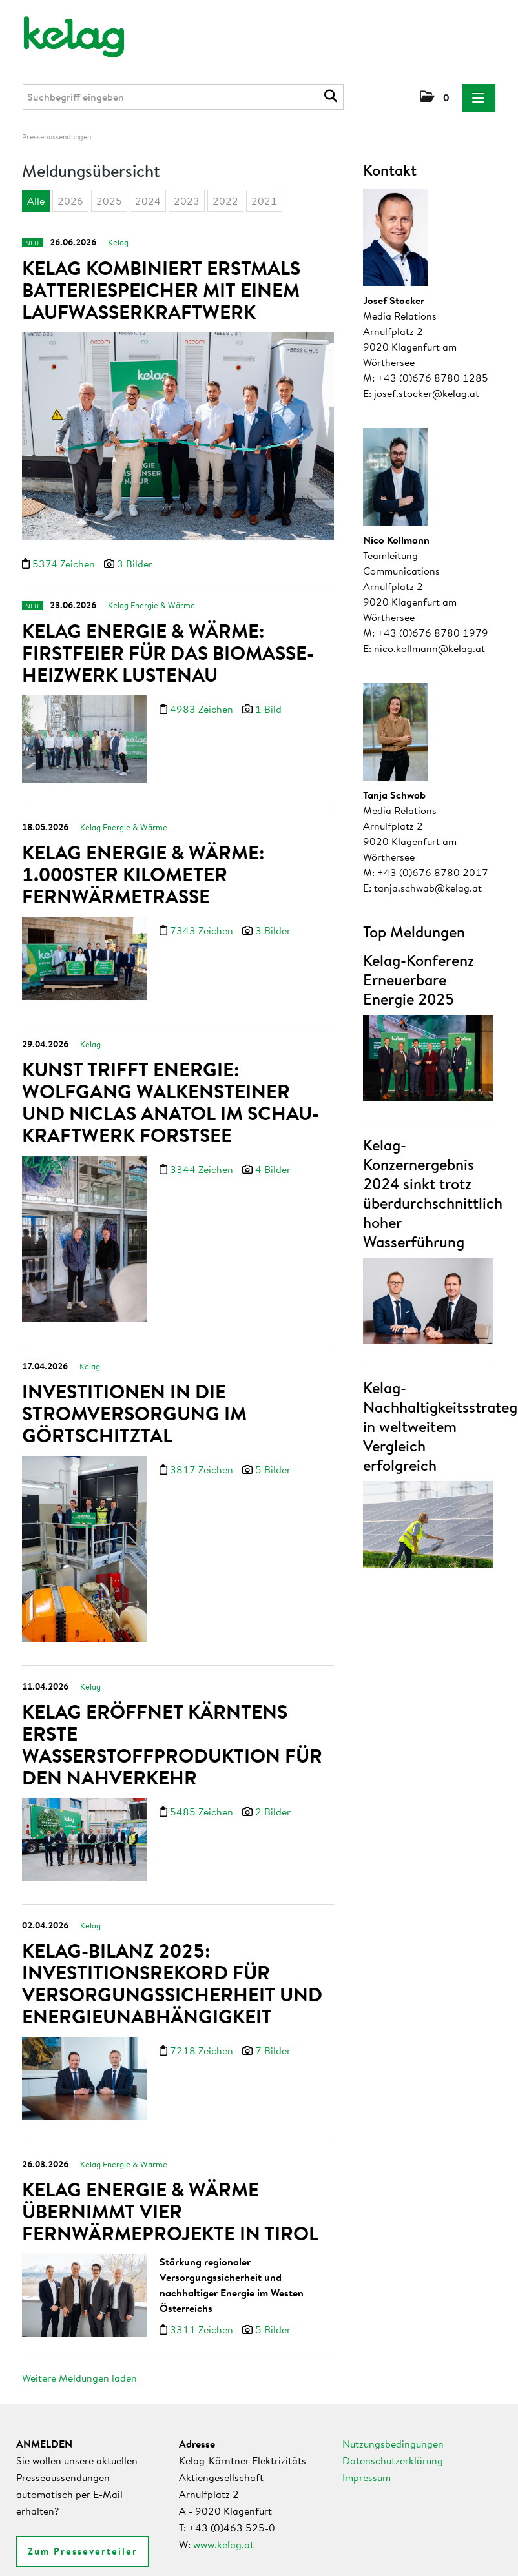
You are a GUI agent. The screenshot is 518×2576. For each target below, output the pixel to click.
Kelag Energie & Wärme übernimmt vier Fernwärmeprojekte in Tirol (170, 2180)
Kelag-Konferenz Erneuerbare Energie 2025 (418, 979)
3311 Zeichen (203, 2299)
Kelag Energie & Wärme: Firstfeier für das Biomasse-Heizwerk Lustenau (168, 645)
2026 (70, 201)
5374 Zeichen (65, 564)
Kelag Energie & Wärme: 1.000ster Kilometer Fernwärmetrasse (143, 864)
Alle (36, 201)
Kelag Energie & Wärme (151, 598)
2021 (264, 201)
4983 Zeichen (203, 702)
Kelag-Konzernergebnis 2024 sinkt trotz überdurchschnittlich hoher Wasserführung (432, 1193)
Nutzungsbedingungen (393, 2444)
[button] (434, 97)
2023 (187, 201)
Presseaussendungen (56, 136)
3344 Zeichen (203, 1156)
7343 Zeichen (203, 921)
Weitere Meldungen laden (79, 2378)
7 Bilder (273, 2023)
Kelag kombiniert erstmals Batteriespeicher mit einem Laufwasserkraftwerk (161, 289)
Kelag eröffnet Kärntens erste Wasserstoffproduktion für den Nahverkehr (172, 1719)
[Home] (65, 31)
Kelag (118, 242)
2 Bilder (273, 1787)
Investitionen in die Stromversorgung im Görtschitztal (134, 1394)
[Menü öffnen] (478, 98)
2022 (225, 201)
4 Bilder (273, 1156)
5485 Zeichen (203, 1787)
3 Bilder (134, 564)
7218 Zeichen (203, 2023)
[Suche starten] (332, 96)
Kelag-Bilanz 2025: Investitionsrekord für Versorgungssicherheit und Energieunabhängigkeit (172, 1955)
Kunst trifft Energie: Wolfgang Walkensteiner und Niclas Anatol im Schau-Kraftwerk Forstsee (170, 1089)
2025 (109, 201)
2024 (148, 201)
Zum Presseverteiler (83, 2551)
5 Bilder (273, 1451)
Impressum (366, 2477)
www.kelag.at (223, 2544)
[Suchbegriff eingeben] (183, 97)
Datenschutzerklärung (392, 2460)
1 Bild (268, 702)
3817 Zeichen (203, 1451)
